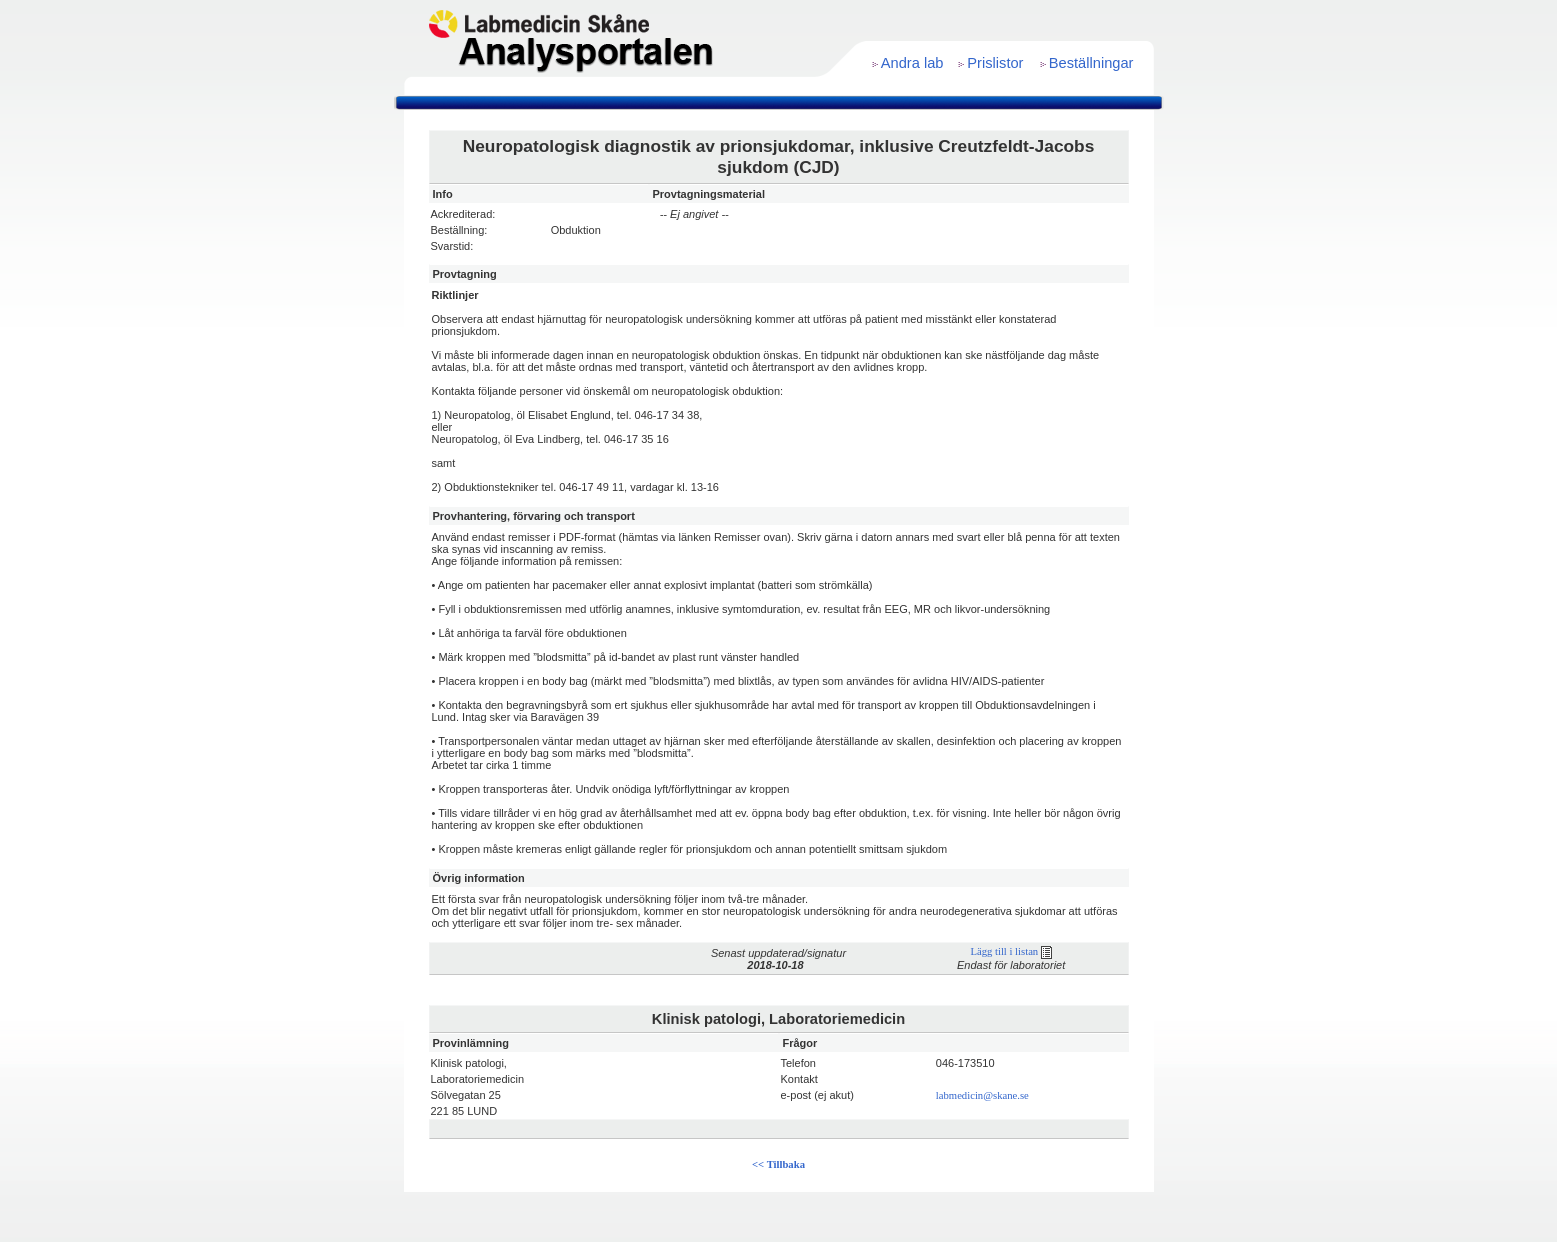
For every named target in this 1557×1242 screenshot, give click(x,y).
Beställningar (1091, 63)
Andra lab (912, 63)
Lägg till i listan (1010, 951)
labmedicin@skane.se (982, 1095)
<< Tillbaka (778, 1164)
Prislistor (995, 63)
